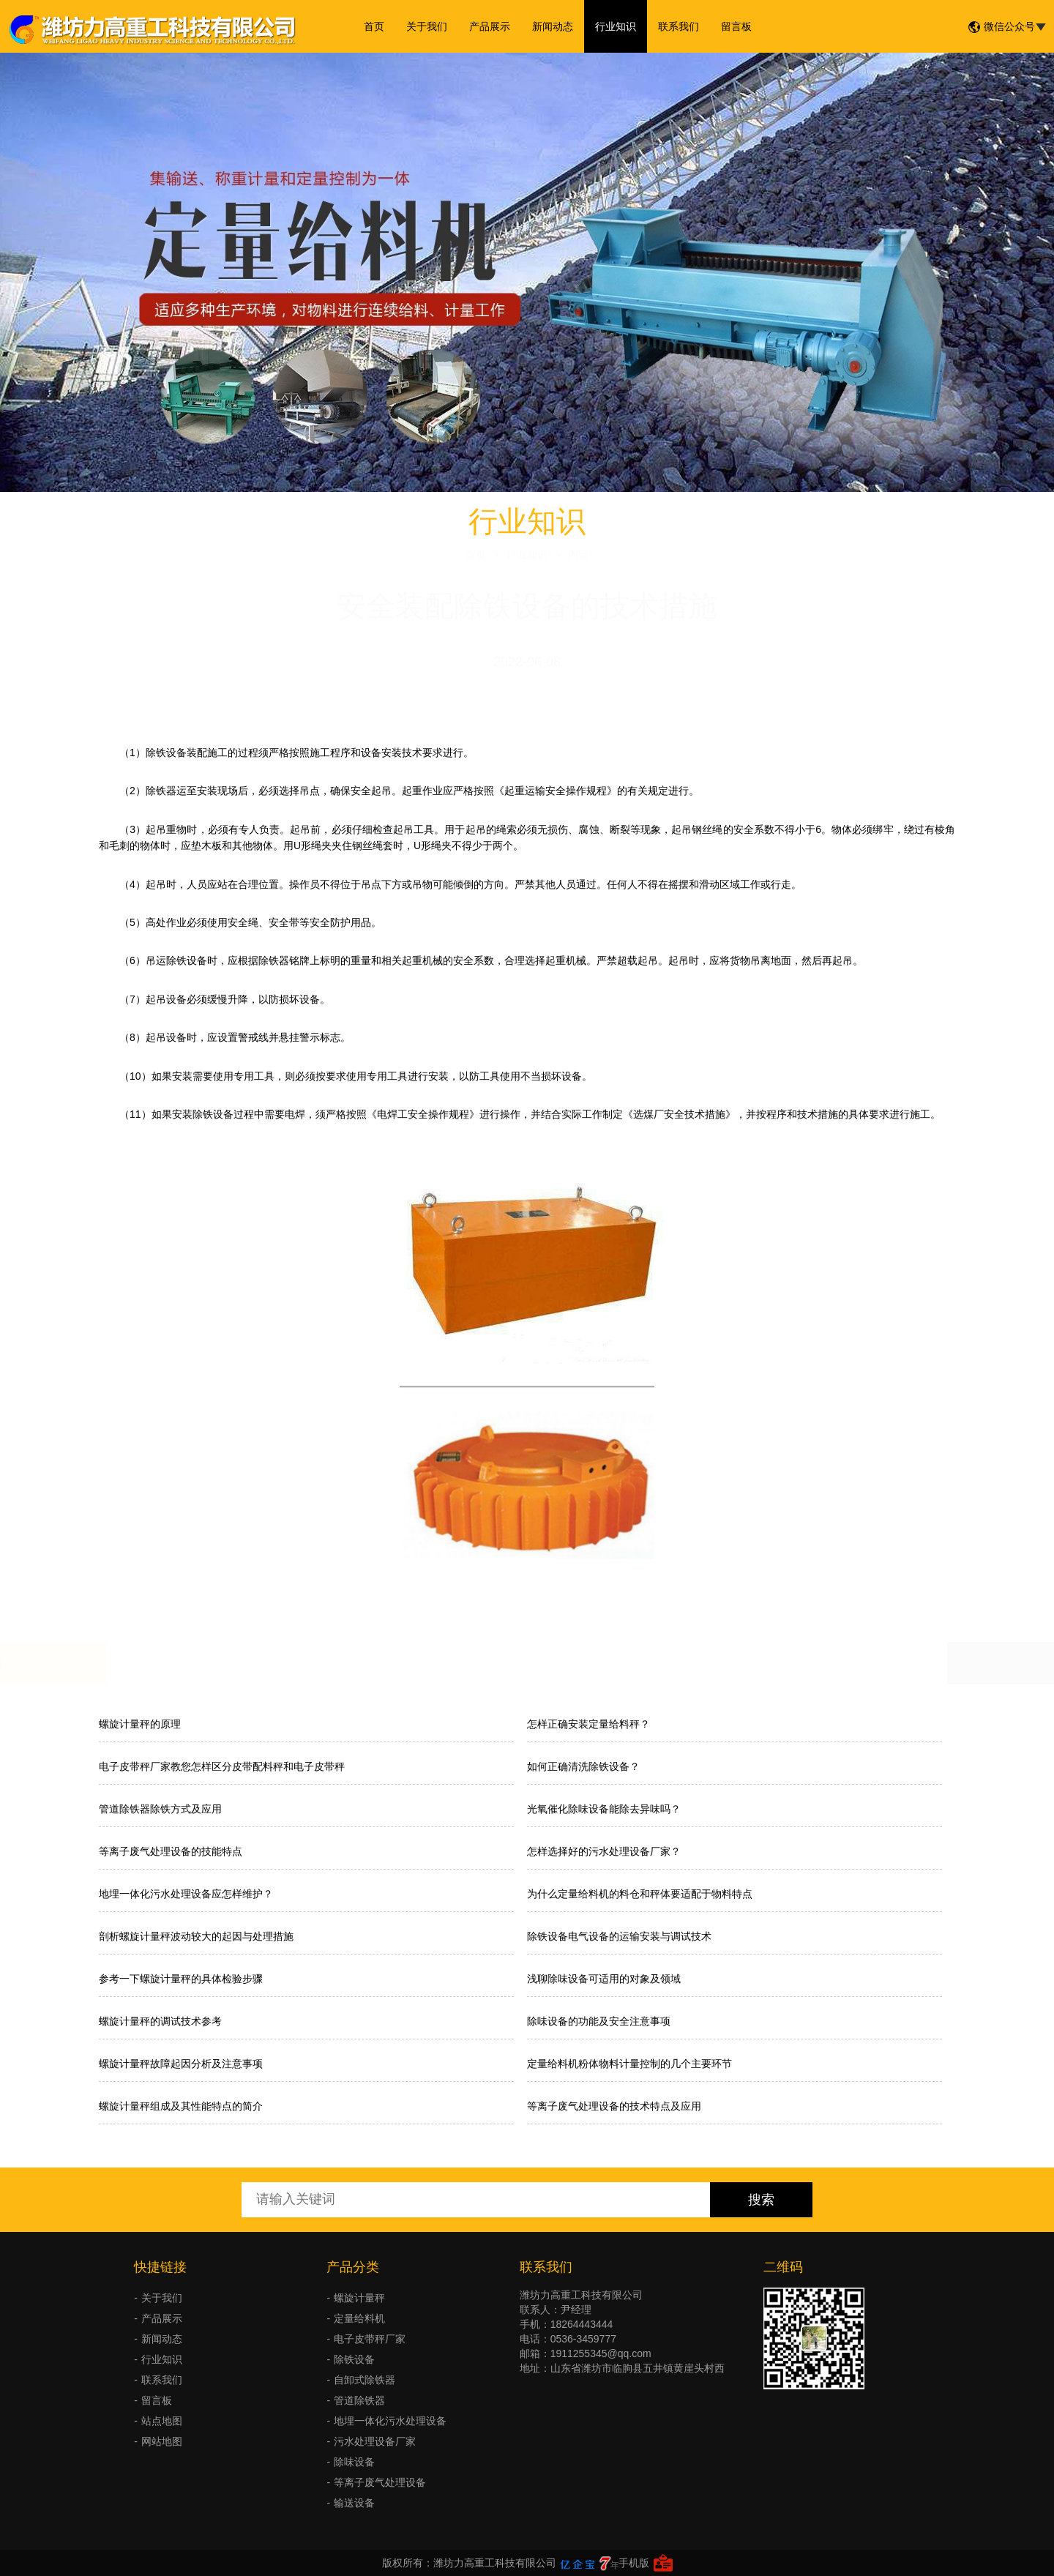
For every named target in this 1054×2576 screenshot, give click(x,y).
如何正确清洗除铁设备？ (583, 1766)
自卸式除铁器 (364, 2380)
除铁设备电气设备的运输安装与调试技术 (619, 1936)
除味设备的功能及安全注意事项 (598, 2021)
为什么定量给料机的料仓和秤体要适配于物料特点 (639, 1894)
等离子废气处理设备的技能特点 (170, 1851)
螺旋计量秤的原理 (140, 1724)
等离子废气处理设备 (380, 2482)
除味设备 (354, 2462)
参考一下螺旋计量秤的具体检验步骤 (181, 1979)
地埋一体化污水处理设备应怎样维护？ (186, 1894)
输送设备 (354, 2503)
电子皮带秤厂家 (369, 2339)
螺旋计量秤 (359, 2298)
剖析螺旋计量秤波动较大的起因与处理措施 (196, 1936)
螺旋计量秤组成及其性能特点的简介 (181, 2106)
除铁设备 (354, 2359)
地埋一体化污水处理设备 (390, 2421)
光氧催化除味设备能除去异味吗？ (604, 1809)
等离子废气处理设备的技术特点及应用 (614, 2106)
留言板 (736, 26)
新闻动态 (552, 26)
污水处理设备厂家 (375, 2441)
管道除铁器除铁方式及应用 (160, 1809)
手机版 (633, 2563)
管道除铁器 (359, 2400)
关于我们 (426, 26)
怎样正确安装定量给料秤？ (588, 1724)
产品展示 (489, 26)
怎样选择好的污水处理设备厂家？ (604, 1851)
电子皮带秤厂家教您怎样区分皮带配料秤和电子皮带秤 (222, 1766)
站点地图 (161, 2421)
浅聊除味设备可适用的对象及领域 (604, 1979)
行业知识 (615, 26)
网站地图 (161, 2441)
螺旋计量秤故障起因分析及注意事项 (181, 2063)
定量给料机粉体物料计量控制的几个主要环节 (629, 2063)
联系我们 (678, 26)
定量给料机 (359, 2318)
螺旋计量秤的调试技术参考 (160, 2021)
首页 (374, 26)
